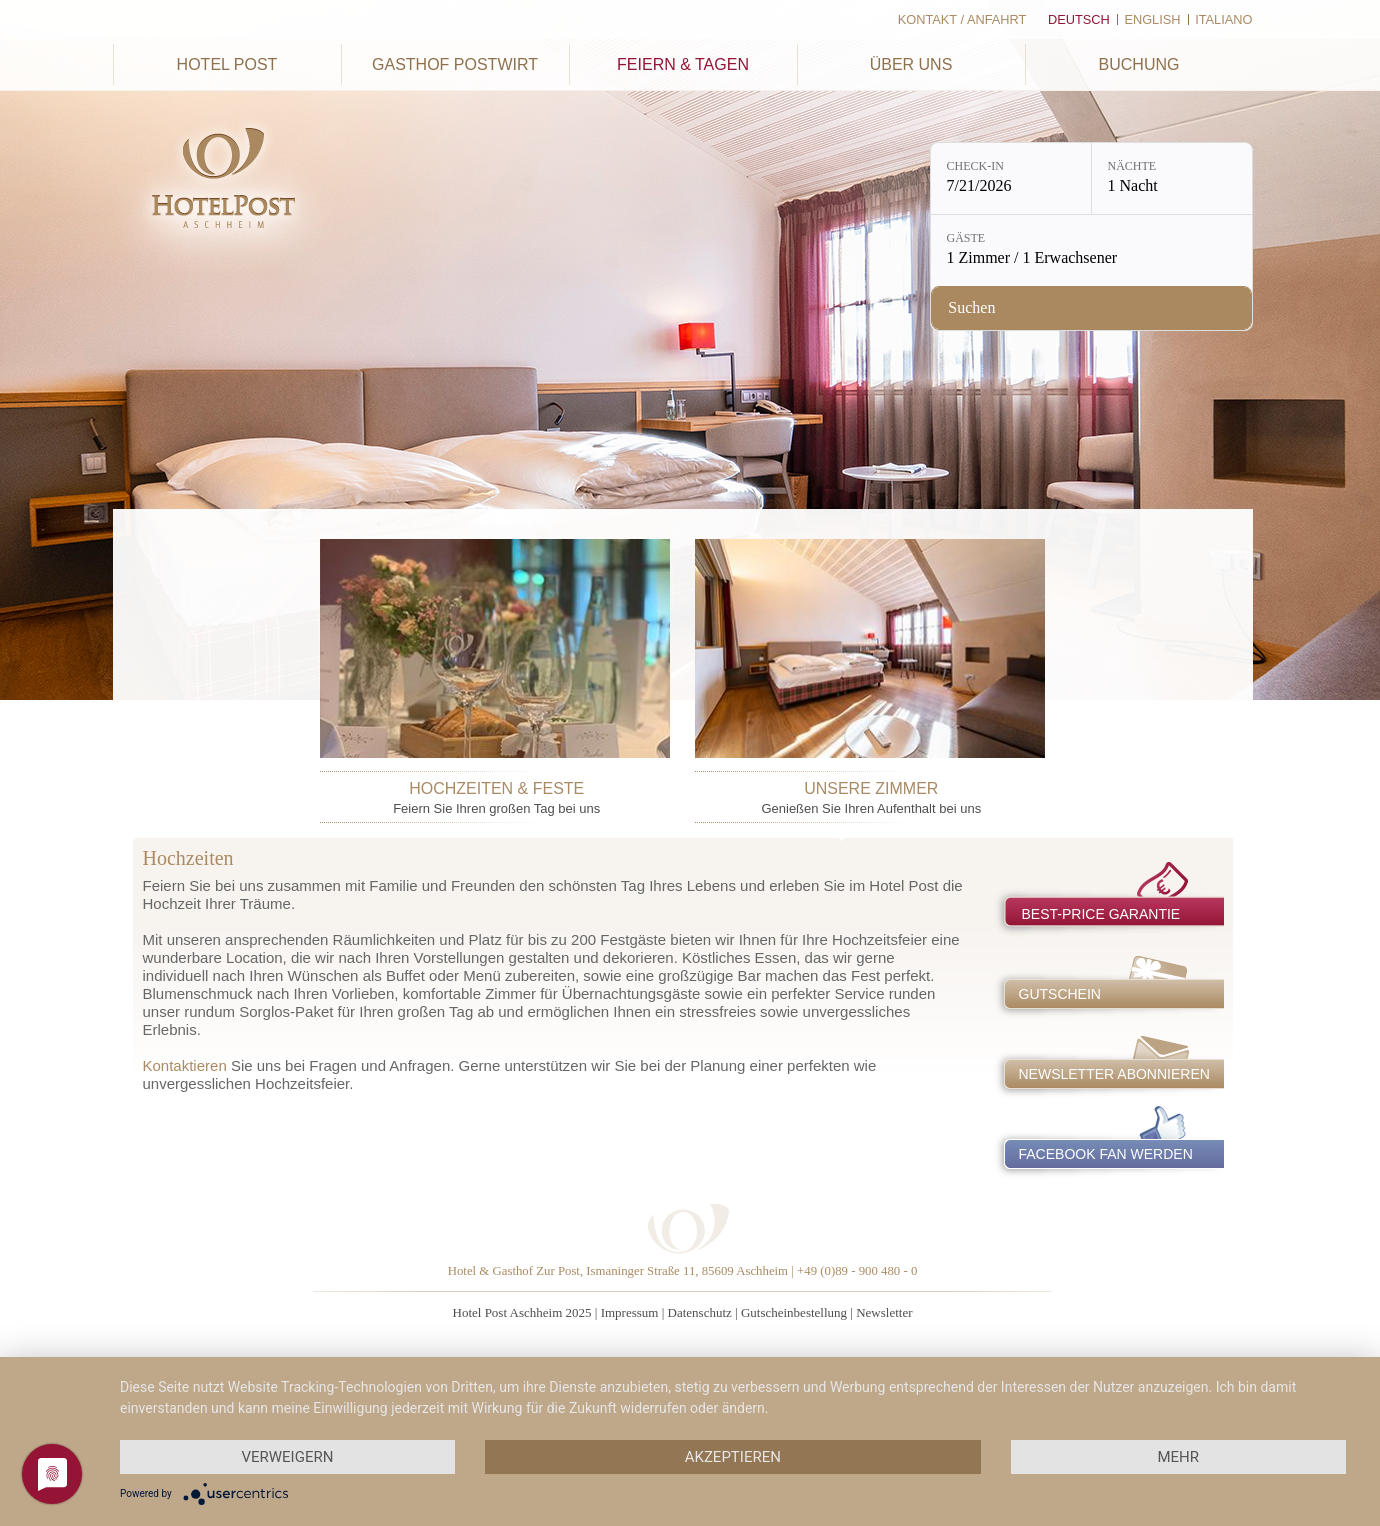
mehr (1178, 1457)
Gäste (966, 238)
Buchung (1139, 64)
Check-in (975, 166)
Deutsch (1079, 19)
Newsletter (884, 1312)
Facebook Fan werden (1106, 1154)
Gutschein (1060, 994)
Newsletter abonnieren (1114, 1074)
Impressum (630, 1312)
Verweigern (287, 1457)
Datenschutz (700, 1312)
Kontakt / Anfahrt (962, 19)
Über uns (911, 64)
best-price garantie (1101, 914)
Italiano (1223, 19)
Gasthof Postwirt (455, 64)
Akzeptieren (733, 1457)
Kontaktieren (185, 1065)
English (1152, 19)
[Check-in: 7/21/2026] (1011, 178)
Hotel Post (227, 64)
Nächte (1132, 166)
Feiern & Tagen (683, 64)
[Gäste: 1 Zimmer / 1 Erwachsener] (1091, 250)
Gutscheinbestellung (794, 1312)
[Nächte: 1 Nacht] (1172, 178)
